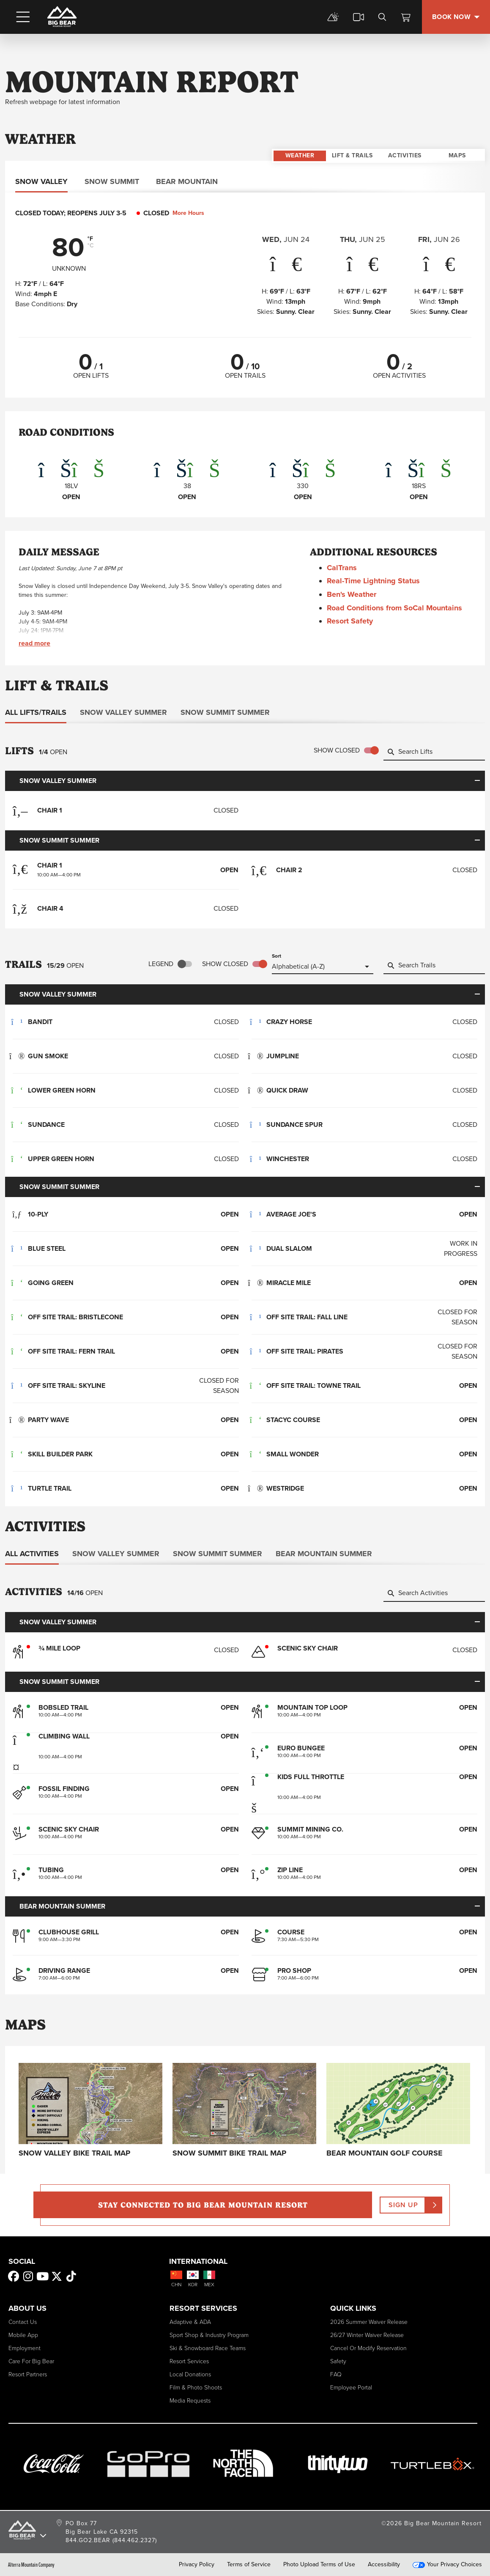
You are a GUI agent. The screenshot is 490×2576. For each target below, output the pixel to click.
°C (91, 245)
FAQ (336, 2374)
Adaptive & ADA (190, 2321)
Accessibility (384, 2564)
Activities (405, 138)
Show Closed (337, 750)
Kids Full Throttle (310, 1777)
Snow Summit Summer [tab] (225, 712)
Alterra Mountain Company (31, 2564)
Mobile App (23, 2334)
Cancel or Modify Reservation (368, 2347)
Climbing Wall (64, 1736)
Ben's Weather (356, 594)
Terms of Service (249, 2564)
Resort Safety (354, 620)
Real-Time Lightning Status (378, 580)
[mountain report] (333, 17)
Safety (338, 2360)
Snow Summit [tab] (112, 181)
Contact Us (22, 2321)
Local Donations (190, 2374)
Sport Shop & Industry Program (209, 2334)
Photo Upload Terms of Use (319, 2564)
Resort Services (189, 2360)
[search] (382, 17)
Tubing (51, 1870)
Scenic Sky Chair (68, 1829)
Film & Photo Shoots (196, 2387)
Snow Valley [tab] (41, 181)
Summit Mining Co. (310, 1829)
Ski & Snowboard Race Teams (208, 2347)
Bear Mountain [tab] (187, 181)
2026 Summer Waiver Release (369, 2321)
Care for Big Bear (31, 2360)
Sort (276, 956)
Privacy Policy (196, 2564)
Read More (34, 643)
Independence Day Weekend (127, 586)
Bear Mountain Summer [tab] (324, 1553)
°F (90, 239)
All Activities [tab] (32, 1553)
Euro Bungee (301, 1748)
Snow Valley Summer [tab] (123, 712)
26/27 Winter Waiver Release (367, 2334)
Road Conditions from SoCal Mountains (399, 607)
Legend (160, 964)
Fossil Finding (64, 1788)
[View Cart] (406, 17)
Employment (24, 2347)
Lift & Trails (352, 138)
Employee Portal (351, 2387)
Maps (457, 138)
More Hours (193, 213)
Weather (300, 138)
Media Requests (190, 2400)
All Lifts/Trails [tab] (35, 712)
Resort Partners (27, 2374)
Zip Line (290, 1863)
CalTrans (346, 567)
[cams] (358, 17)
